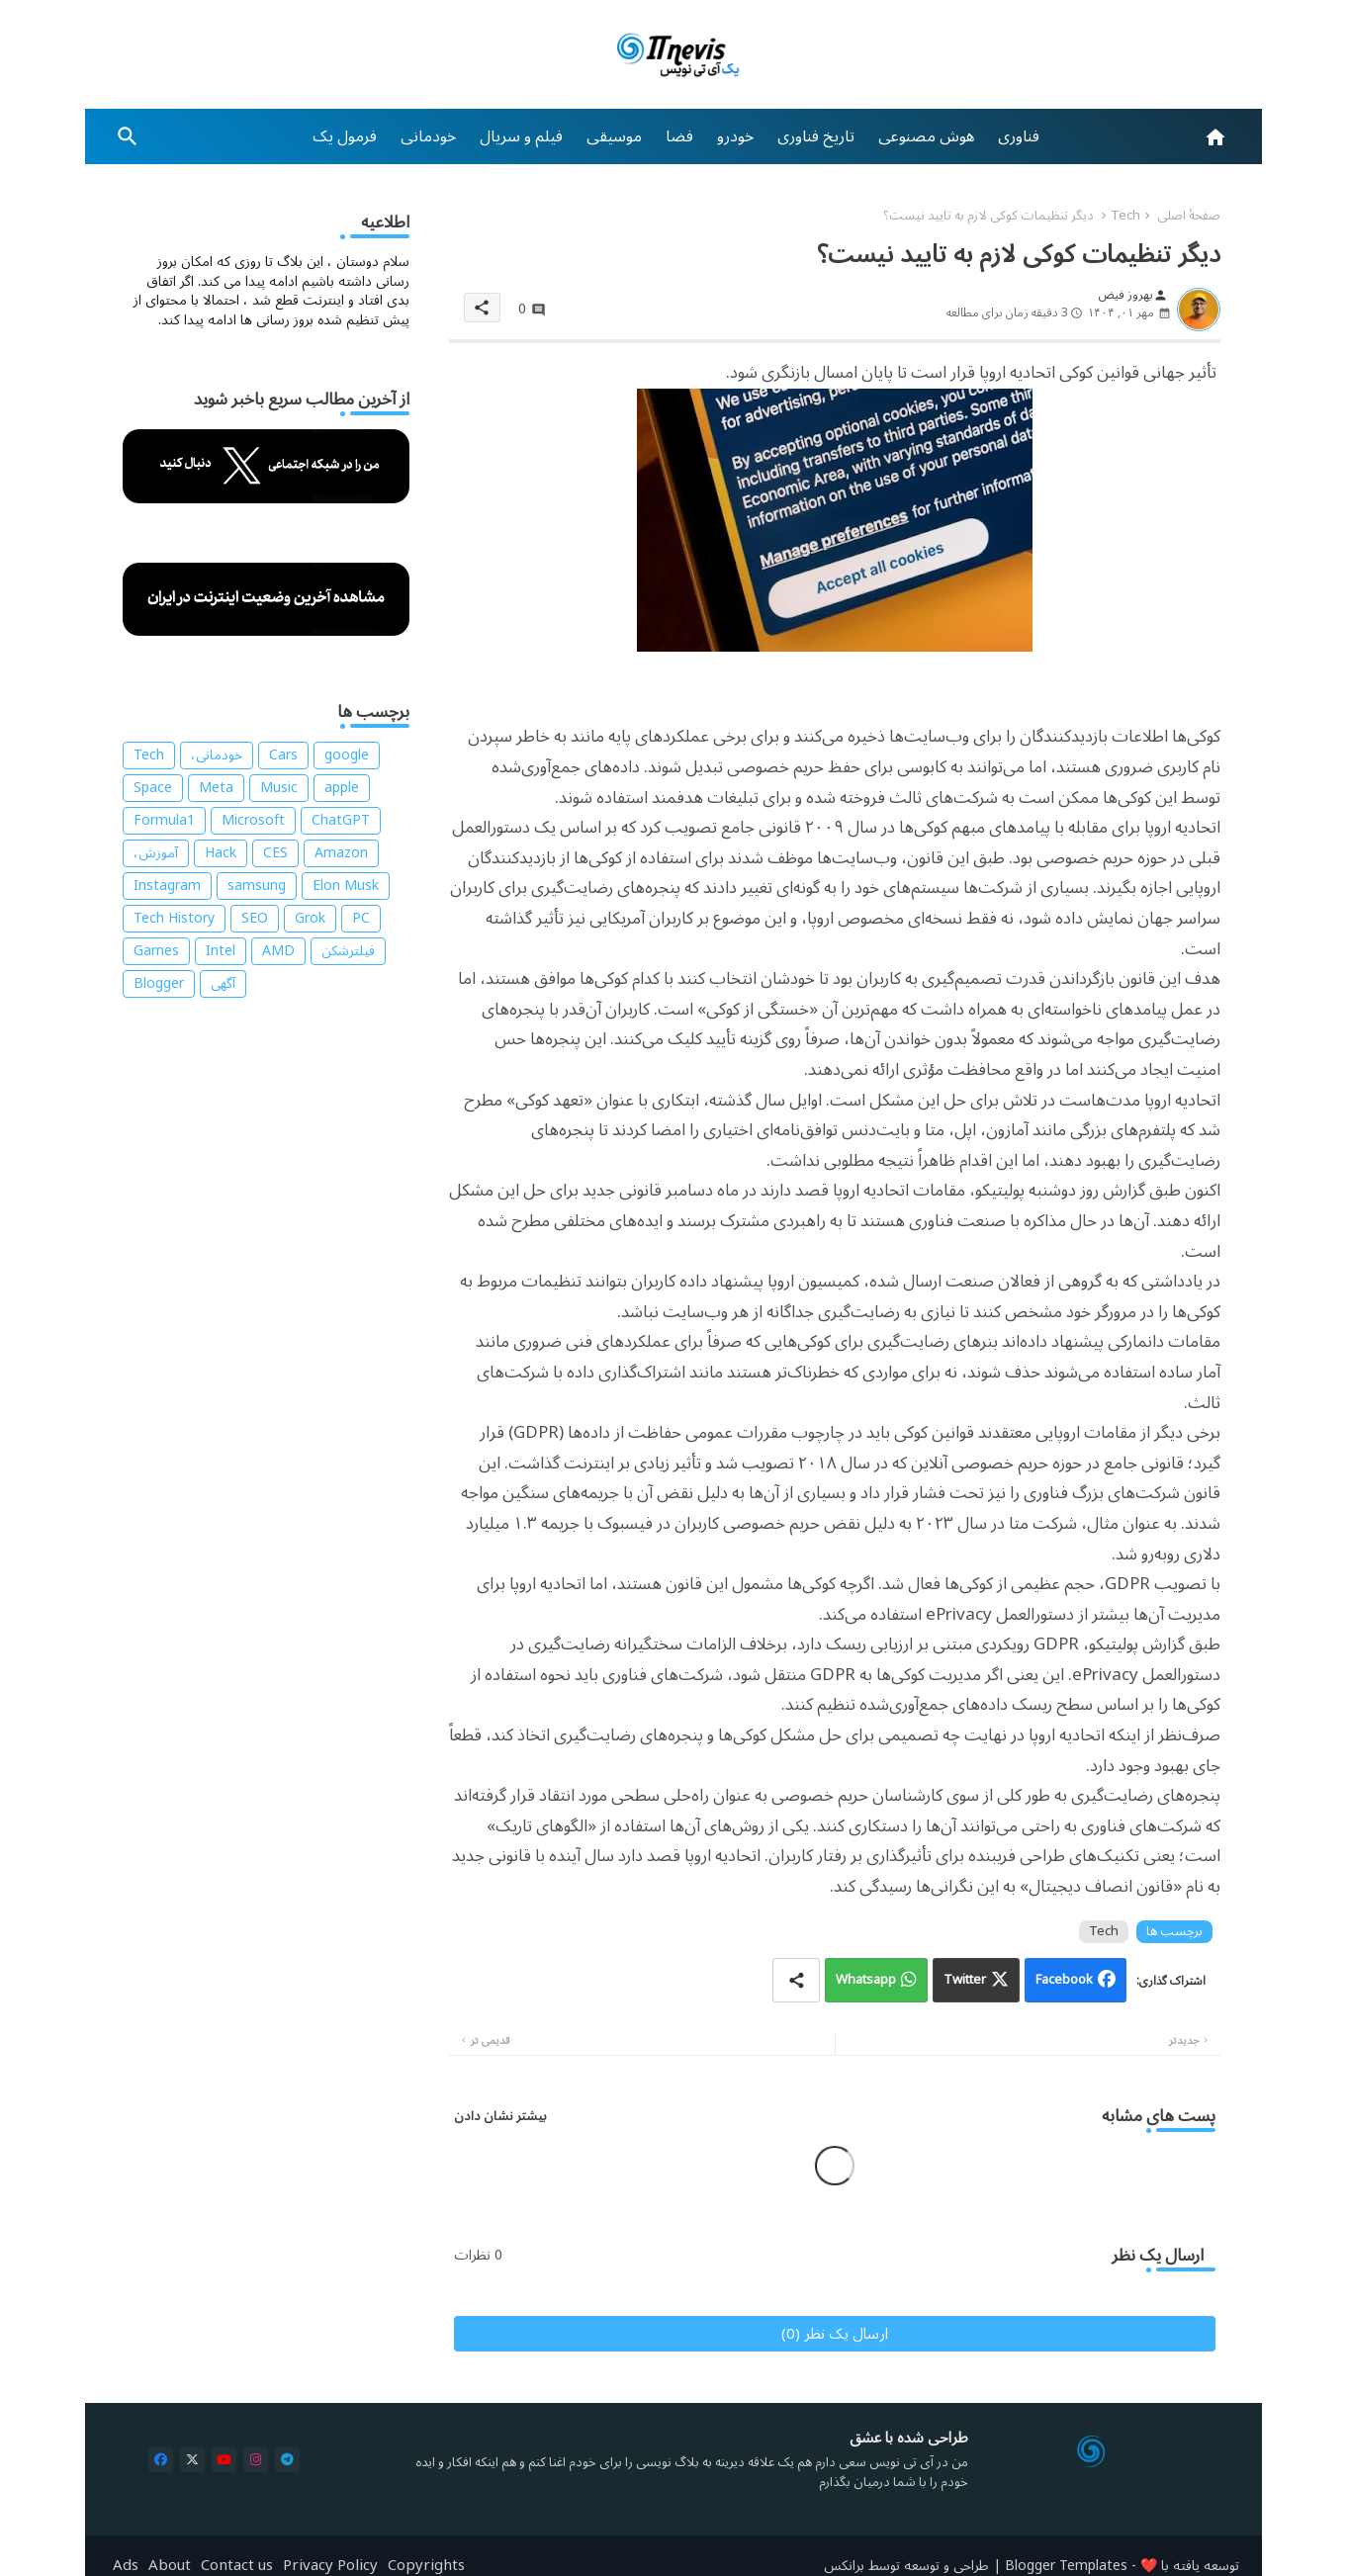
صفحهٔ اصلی (1188, 215)
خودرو (735, 136)
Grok (310, 919)
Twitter (964, 1980)
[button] (127, 136)
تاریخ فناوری (815, 136)
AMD (278, 951)
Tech (1125, 215)
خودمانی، (216, 755)
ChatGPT (341, 821)
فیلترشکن (348, 951)
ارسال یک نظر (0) (834, 2334)
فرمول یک (345, 136)
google (346, 755)
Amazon (341, 853)
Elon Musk (346, 886)
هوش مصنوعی (926, 136)
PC (361, 919)
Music (279, 788)
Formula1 (164, 821)
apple (341, 788)
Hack (220, 853)
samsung (256, 886)
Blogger (159, 984)
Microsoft (253, 821)
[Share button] (796, 1980)
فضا (679, 136)
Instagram (167, 886)
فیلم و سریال (521, 136)
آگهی (223, 984)
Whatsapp (866, 1980)
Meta (216, 788)
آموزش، (156, 853)
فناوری (1018, 136)
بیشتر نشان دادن (500, 2116)
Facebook (1064, 1980)
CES (275, 853)
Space (153, 788)
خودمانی (428, 136)
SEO (254, 919)
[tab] (1018, 136)
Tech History (174, 919)
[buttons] (160, 2459)
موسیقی (614, 136)
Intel (220, 951)
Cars (283, 755)
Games (156, 951)
